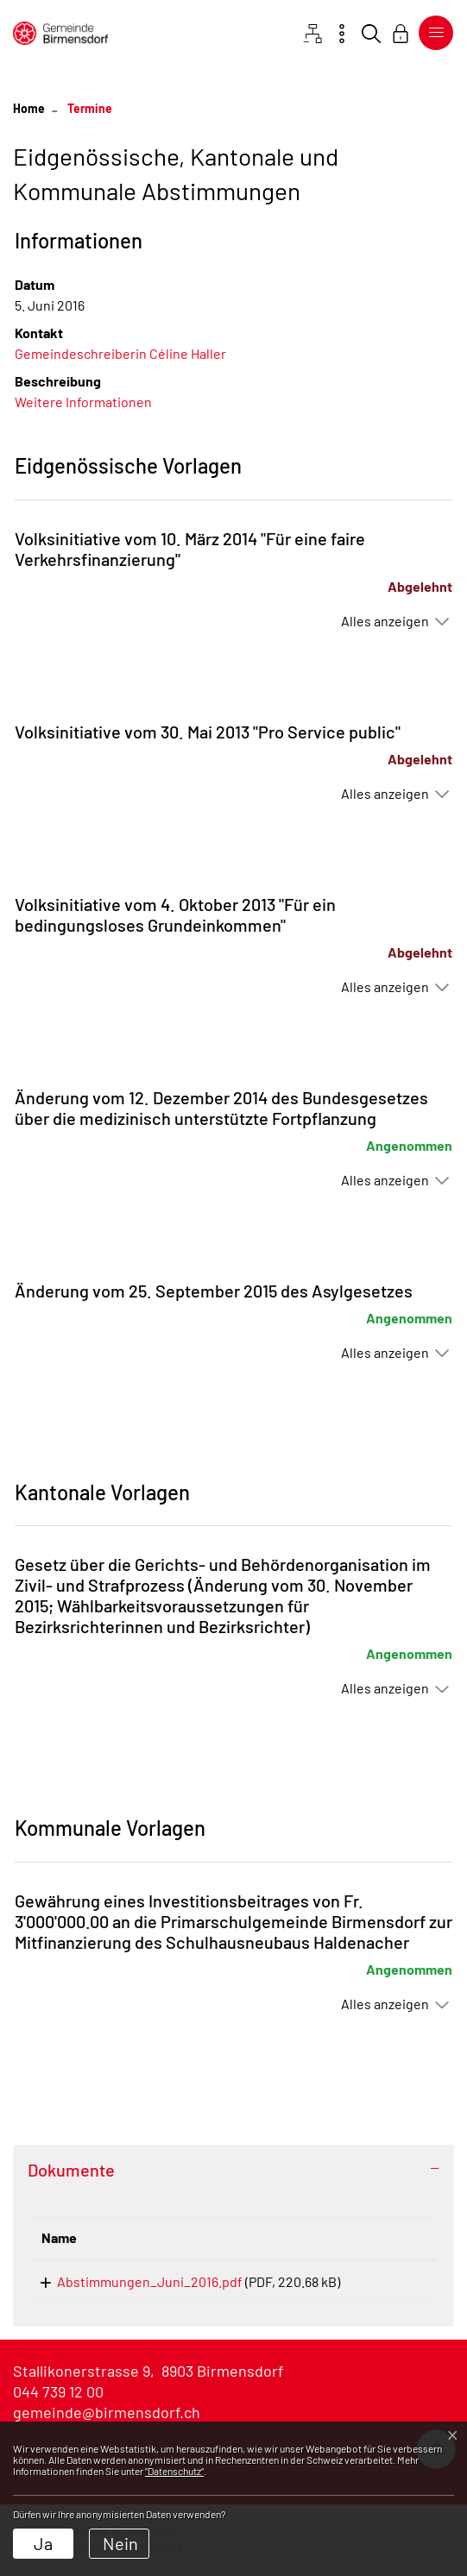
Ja (43, 2543)
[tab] (233, 2170)
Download (389, 2285)
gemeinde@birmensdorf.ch (106, 2418)
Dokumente (71, 2169)
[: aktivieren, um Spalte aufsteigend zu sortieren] (390, 2238)
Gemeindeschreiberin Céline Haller (120, 353)
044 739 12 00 (58, 2397)
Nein (120, 2543)
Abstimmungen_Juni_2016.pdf (134, 2281)
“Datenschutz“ (174, 2471)
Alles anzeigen (385, 621)
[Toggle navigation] (432, 32)
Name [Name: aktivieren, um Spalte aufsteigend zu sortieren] (59, 2237)
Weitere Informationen (83, 401)
